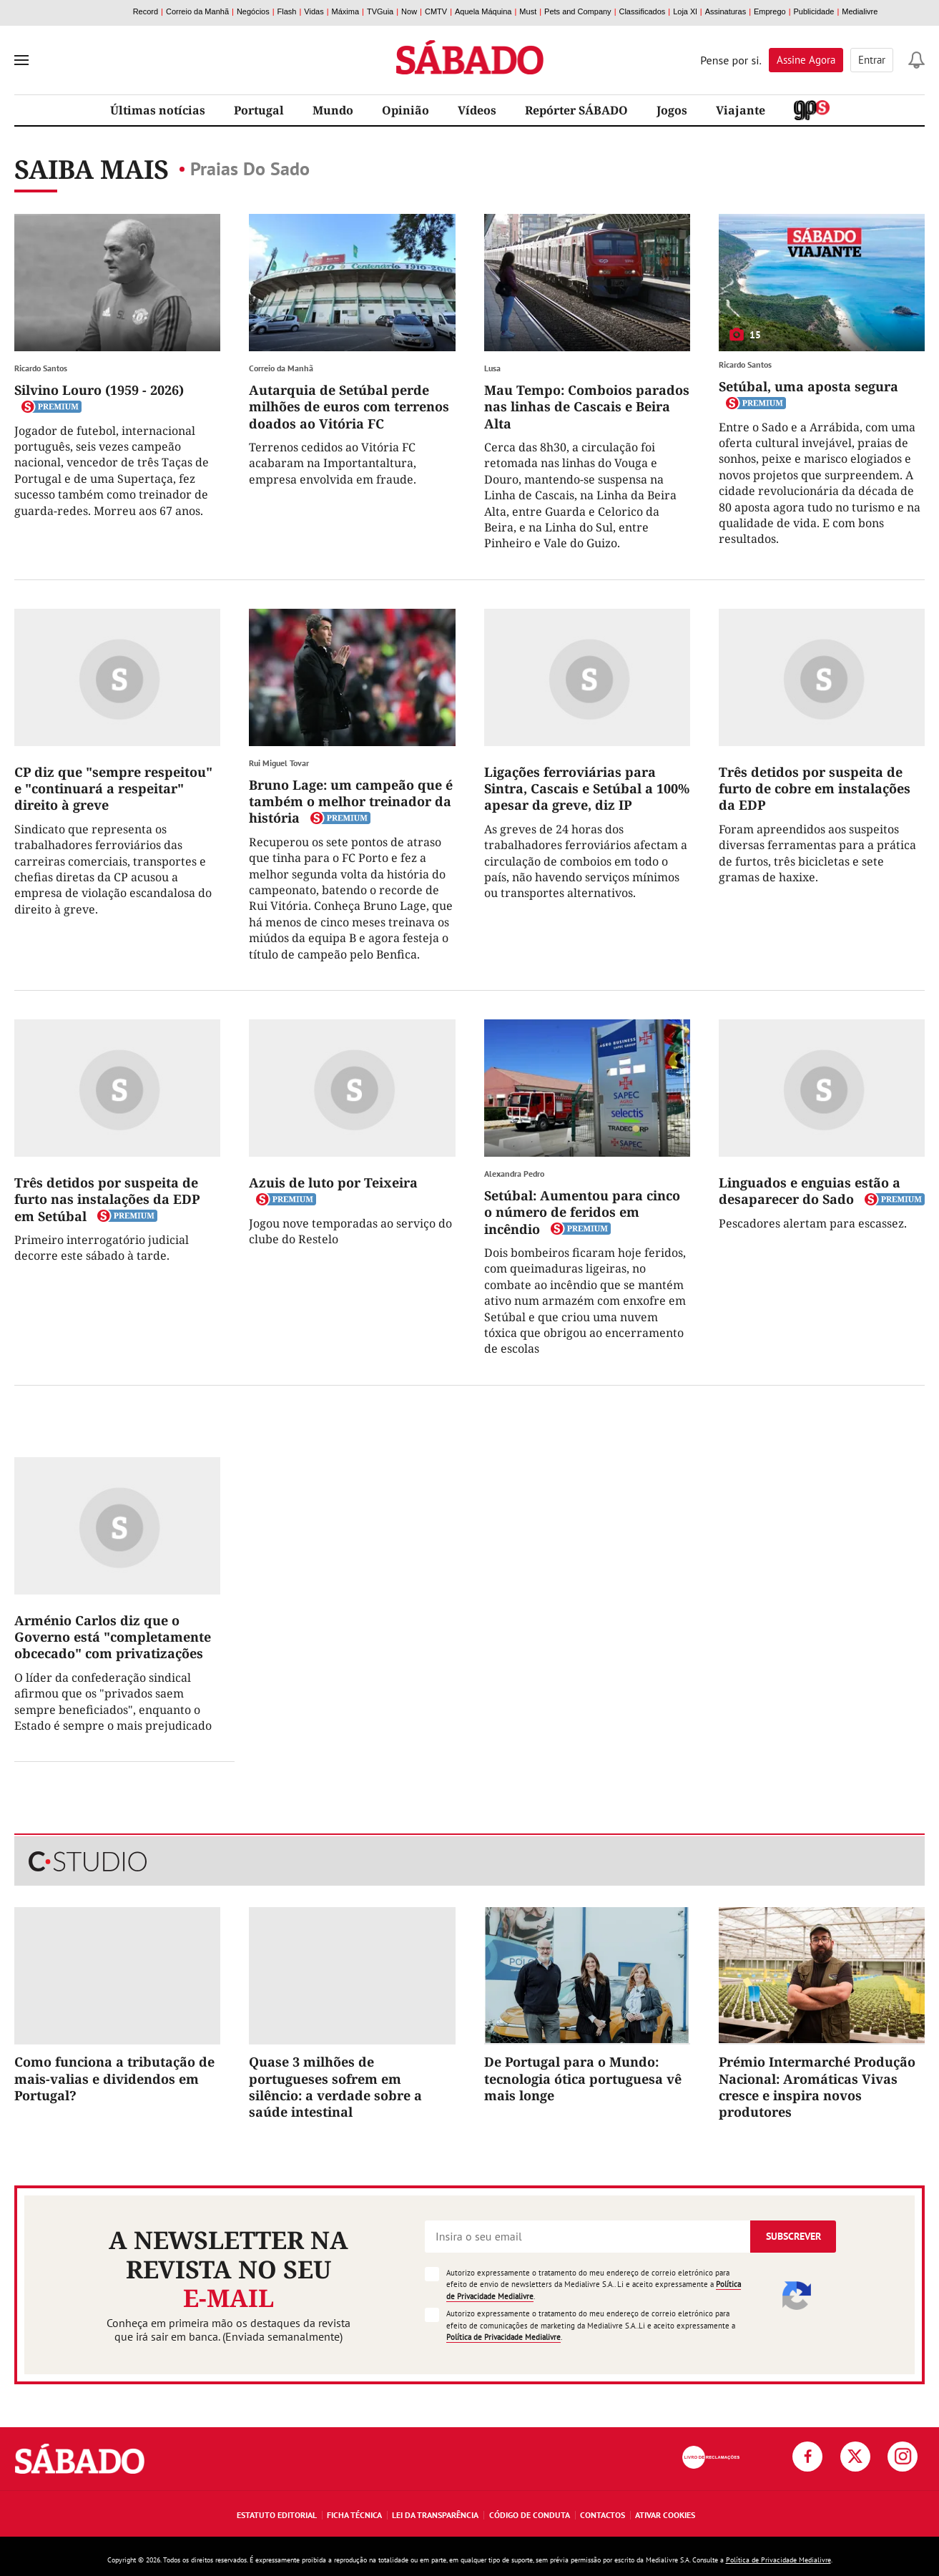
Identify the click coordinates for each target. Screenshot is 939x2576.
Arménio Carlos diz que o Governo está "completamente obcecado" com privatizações (112, 1637)
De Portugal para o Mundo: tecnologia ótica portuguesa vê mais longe (583, 2078)
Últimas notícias (157, 110)
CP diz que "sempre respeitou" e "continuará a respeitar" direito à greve (113, 788)
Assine (806, 60)
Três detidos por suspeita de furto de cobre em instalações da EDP (814, 788)
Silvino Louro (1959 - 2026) (99, 389)
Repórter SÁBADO (576, 110)
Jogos (672, 110)
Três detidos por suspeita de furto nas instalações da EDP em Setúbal (107, 1199)
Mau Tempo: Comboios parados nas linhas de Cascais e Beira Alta (586, 406)
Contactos (602, 2514)
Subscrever (793, 2236)
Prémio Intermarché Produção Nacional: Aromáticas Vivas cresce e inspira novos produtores (817, 2086)
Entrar (871, 60)
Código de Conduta (529, 2514)
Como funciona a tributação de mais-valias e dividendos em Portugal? (114, 2078)
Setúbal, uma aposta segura (808, 386)
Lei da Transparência (435, 2514)
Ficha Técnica (354, 2514)
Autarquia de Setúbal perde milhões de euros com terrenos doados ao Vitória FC (349, 406)
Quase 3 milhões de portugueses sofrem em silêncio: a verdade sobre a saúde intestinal (335, 2086)
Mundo (333, 110)
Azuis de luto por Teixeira (333, 1182)
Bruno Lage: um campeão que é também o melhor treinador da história (351, 801)
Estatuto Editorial (277, 2514)
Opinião (405, 110)
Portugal (259, 110)
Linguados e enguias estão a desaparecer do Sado (809, 1191)
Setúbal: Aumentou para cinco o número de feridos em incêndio (582, 1212)
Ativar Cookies (665, 2514)
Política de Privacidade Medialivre (503, 2337)
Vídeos (477, 110)
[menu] (21, 60)
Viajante (740, 110)
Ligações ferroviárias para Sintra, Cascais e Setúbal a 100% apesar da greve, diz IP (586, 788)
